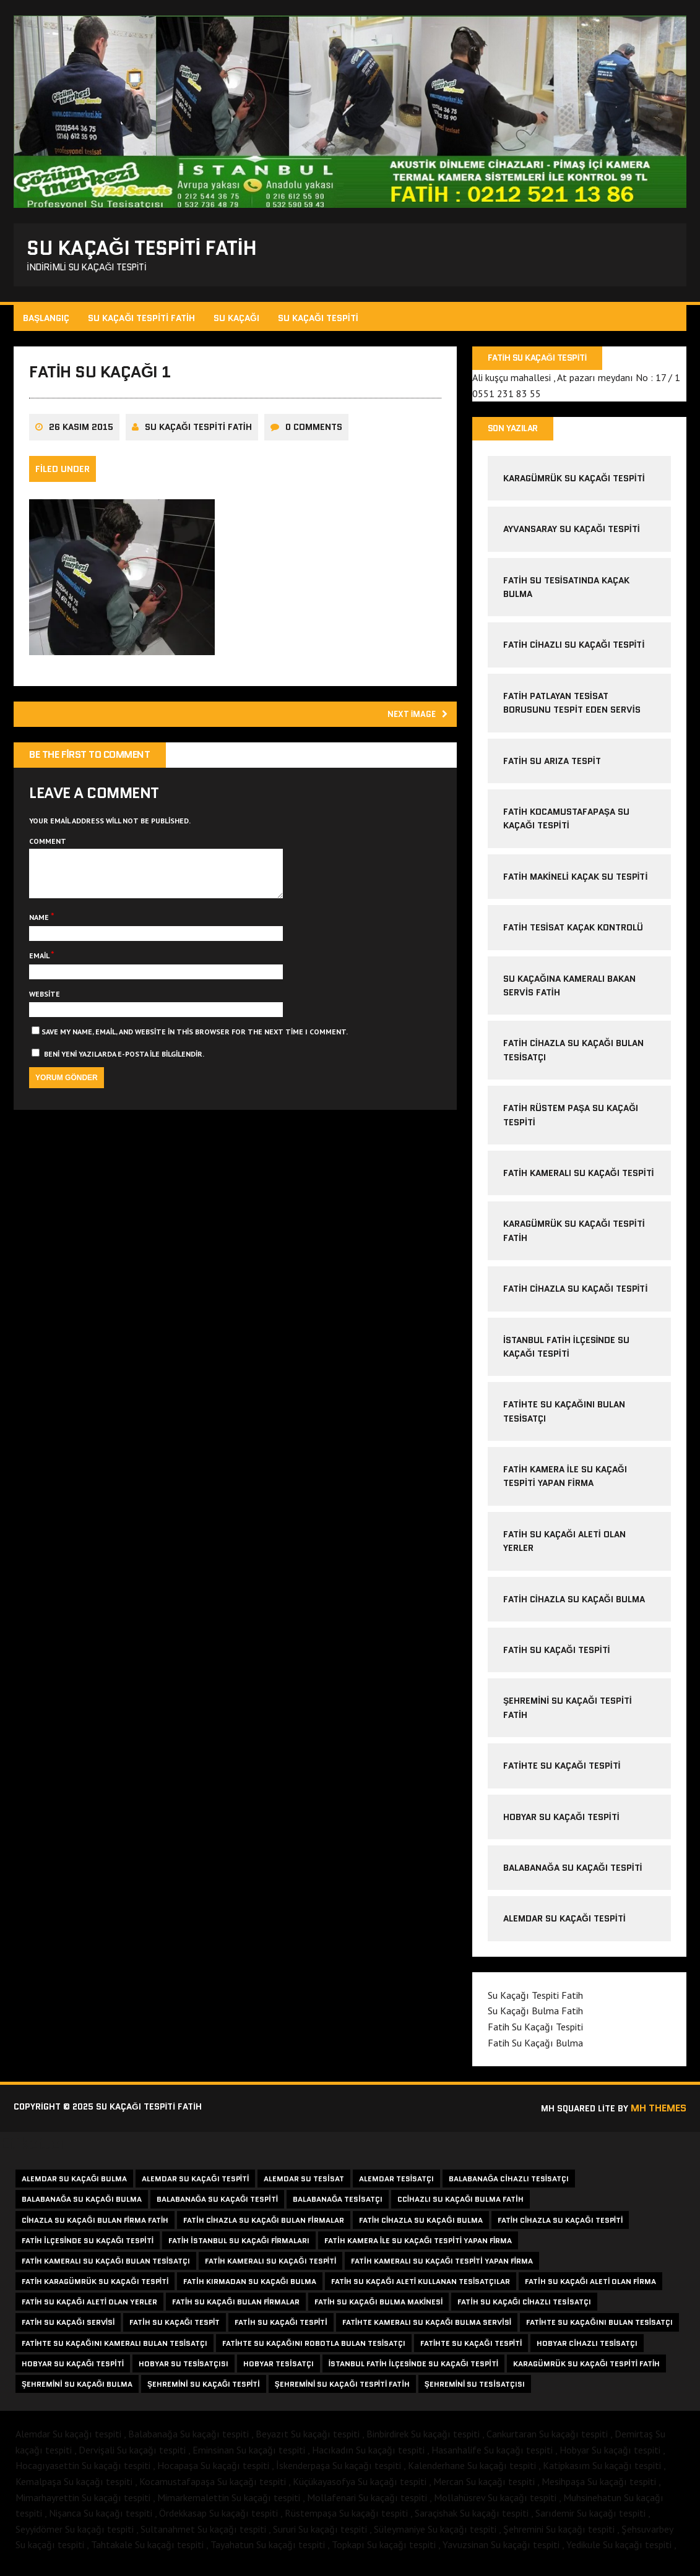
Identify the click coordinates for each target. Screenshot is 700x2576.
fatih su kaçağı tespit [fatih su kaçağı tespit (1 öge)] (174, 2329)
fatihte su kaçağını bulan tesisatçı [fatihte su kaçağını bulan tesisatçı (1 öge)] (599, 2329)
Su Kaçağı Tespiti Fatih (143, 322)
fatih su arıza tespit (551, 768)
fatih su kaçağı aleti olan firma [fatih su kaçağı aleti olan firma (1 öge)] (590, 2288)
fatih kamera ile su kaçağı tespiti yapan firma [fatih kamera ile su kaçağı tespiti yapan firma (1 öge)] (418, 2248)
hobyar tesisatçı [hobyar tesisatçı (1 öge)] (278, 2371)
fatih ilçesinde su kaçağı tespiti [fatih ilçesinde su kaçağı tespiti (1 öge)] (87, 2248)
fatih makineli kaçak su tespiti (575, 884)
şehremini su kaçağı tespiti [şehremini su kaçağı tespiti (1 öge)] (203, 2391)
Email (42, 977)
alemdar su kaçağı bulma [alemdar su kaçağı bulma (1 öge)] (74, 2186)
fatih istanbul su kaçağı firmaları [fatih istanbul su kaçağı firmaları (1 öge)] (238, 2248)
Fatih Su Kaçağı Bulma (534, 2049)
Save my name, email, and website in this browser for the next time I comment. (196, 1053)
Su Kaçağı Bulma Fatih (534, 2018)
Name (42, 940)
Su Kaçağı (238, 322)
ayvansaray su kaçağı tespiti (571, 536)
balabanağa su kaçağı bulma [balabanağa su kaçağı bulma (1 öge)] (82, 2206)
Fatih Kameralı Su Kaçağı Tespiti (578, 1180)
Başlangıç (48, 322)
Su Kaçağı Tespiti (320, 322)
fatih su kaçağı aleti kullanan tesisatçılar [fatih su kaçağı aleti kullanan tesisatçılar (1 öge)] (420, 2288)
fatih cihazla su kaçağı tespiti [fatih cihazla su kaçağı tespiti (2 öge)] (560, 2227)
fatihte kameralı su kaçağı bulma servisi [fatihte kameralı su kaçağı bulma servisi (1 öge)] (426, 2329)
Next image (412, 726)
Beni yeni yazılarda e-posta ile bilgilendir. (126, 1076)
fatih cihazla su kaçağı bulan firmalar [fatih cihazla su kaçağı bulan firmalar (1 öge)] (263, 2227)
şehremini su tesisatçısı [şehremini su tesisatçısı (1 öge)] (475, 2391)
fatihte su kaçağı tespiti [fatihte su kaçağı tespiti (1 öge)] (471, 2350)
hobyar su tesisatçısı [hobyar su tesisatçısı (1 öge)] (183, 2371)
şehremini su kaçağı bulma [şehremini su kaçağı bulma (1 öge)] (77, 2391)
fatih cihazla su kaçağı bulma (573, 1606)
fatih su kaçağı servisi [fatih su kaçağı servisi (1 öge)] (68, 2329)
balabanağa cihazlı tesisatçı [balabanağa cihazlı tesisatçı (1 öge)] (509, 2186)
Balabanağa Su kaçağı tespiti (572, 1875)
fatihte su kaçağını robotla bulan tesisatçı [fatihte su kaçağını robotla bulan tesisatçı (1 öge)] (313, 2350)
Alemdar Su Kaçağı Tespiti (564, 1926)
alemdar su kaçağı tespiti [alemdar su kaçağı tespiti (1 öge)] (195, 2186)
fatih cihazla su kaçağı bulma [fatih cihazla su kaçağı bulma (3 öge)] (421, 2227)
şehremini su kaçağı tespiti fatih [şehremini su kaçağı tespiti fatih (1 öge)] (342, 2391)
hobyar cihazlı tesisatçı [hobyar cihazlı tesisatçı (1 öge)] (587, 2350)
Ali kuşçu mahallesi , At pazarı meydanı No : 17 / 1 (576, 383)
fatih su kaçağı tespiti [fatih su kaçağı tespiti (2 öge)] (281, 2329)
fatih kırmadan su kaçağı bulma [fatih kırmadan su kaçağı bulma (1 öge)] (249, 2288)
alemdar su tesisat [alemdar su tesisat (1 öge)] (304, 2186)
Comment (49, 854)
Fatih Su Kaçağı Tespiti (556, 1657)
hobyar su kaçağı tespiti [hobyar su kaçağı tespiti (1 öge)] (73, 2371)
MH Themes (657, 2115)
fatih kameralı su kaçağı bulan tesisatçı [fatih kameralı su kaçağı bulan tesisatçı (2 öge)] (106, 2268)
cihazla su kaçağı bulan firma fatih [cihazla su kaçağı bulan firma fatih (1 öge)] (95, 2227)
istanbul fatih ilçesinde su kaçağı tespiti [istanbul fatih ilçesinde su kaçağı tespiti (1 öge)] (413, 2371)
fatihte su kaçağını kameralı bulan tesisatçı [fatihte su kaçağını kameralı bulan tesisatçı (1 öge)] (114, 2350)
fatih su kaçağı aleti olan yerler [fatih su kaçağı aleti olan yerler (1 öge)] (89, 2309)
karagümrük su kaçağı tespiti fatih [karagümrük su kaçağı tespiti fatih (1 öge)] (586, 2371)
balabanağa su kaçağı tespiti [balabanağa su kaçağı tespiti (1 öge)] (217, 2206)
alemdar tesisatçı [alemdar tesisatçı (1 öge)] (396, 2186)
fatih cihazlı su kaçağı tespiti (573, 652)
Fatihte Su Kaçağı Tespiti (561, 1773)
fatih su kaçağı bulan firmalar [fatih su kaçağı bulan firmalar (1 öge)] (236, 2309)
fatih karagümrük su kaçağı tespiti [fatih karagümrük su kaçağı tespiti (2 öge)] (95, 2288)
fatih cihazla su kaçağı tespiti (575, 1296)
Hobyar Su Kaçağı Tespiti (561, 1824)
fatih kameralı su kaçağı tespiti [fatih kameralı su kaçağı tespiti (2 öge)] (270, 2268)
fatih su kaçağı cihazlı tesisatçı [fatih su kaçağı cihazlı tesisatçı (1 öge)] (523, 2309)
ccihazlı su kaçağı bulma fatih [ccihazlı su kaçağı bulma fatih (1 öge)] (460, 2206)
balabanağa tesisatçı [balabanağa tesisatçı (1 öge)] (337, 2206)
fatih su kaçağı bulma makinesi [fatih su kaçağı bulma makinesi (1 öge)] (378, 2309)
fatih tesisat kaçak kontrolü (572, 935)
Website (46, 1016)
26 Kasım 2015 (83, 439)
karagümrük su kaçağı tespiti (573, 485)
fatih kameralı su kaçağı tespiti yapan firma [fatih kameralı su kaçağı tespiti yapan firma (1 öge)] (442, 2268)
